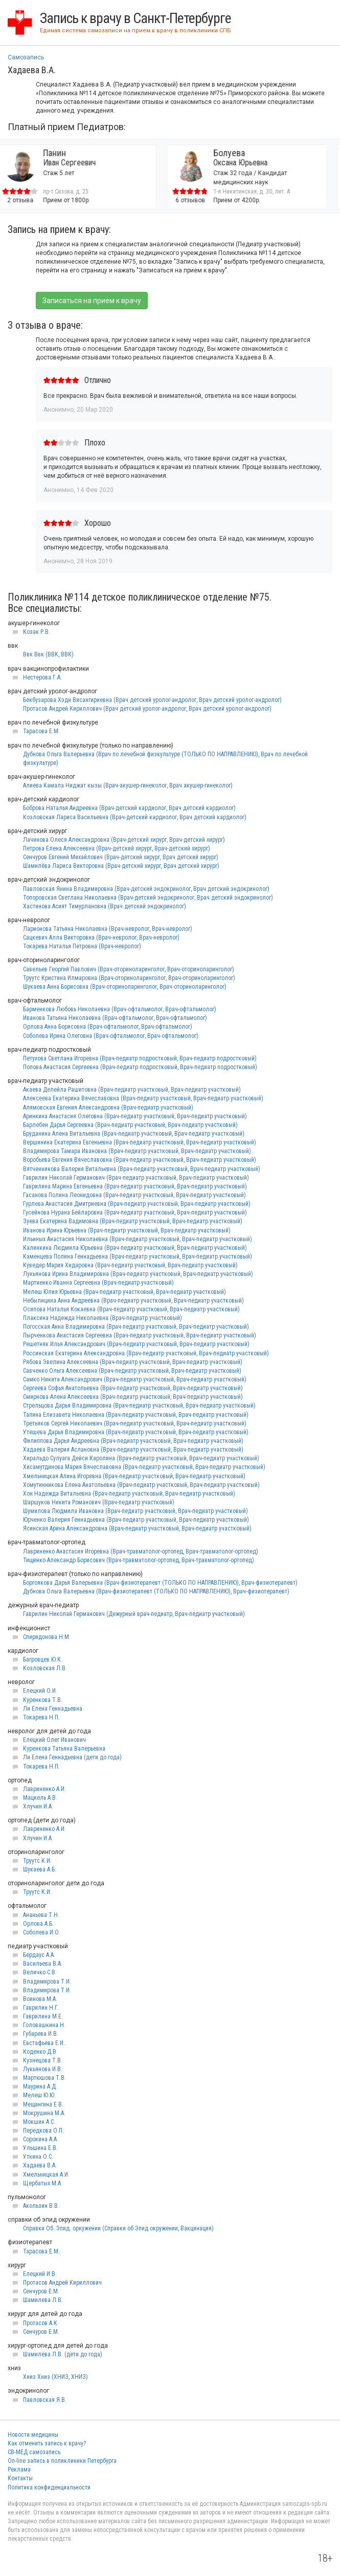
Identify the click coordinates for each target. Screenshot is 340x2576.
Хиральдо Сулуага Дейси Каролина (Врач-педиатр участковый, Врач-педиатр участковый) (141, 1458)
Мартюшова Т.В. (44, 2077)
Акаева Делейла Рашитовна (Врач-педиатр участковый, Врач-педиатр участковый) (132, 1089)
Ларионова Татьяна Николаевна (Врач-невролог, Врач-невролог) (107, 928)
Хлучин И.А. (38, 1806)
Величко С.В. (40, 1972)
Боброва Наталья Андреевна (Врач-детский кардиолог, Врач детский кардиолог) (129, 808)
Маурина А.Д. (40, 2086)
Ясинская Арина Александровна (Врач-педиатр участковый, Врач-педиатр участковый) (137, 1528)
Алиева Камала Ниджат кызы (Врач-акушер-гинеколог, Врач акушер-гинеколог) (128, 785)
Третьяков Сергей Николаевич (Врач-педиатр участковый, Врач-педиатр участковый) (134, 1423)
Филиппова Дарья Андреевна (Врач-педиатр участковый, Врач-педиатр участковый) (133, 1440)
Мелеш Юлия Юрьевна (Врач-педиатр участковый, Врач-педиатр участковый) (124, 1291)
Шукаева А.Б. (39, 1869)
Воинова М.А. (40, 1999)
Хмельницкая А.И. (46, 2174)
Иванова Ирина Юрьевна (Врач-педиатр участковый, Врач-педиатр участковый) (127, 1230)
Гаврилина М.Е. (43, 2016)
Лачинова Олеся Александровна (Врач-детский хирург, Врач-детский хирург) (124, 839)
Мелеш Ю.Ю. (39, 2095)
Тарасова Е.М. (41, 731)
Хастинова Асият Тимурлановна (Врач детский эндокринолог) (104, 906)
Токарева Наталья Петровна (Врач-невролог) (82, 946)
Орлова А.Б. (38, 1923)
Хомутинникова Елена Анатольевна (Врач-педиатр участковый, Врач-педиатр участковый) (141, 1484)
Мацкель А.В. (40, 1797)
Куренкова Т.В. (42, 1700)
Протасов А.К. (41, 2323)
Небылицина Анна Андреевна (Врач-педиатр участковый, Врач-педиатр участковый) (133, 1300)
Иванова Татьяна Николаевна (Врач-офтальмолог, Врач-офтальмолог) (115, 1017)
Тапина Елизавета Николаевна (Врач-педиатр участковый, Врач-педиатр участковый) (135, 1414)
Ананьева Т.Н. (41, 1915)
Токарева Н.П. (41, 1717)
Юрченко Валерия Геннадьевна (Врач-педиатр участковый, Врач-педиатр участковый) (136, 1519)
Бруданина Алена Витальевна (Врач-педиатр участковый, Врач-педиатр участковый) (133, 1133)
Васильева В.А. (42, 1963)
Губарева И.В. (40, 2033)
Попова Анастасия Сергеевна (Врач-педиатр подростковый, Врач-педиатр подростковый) (140, 1067)
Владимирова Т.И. (47, 1981)
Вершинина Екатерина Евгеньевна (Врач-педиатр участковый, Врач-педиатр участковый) (139, 1142)
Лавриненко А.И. (44, 1789)
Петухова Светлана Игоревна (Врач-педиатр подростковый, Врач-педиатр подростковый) (140, 1058)
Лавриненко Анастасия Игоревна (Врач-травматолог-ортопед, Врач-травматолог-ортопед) (140, 1551)
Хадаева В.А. (40, 2165)
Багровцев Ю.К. (42, 1659)
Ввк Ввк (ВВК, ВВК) (48, 654)
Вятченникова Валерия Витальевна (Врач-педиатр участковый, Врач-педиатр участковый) (141, 1169)
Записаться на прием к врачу (91, 300)
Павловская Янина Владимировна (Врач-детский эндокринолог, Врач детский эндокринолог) (146, 888)
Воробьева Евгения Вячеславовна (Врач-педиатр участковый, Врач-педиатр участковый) (139, 1159)
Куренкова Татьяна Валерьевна (64, 1748)
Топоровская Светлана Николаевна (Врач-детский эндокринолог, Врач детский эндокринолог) (148, 897)
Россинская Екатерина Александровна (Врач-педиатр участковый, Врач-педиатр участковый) (146, 1353)
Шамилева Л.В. (43, 2300)
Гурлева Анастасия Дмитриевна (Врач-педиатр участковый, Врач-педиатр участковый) (137, 1203)
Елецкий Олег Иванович (54, 1739)
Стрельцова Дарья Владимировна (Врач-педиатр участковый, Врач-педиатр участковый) (139, 1405)
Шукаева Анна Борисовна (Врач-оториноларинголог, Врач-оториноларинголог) (124, 986)
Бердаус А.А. (39, 1954)
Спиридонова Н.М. (47, 1637)
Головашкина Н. (44, 2025)
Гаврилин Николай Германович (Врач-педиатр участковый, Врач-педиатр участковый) (136, 1177)
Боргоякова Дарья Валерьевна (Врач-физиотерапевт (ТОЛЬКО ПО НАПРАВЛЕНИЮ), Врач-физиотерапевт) (160, 1582)
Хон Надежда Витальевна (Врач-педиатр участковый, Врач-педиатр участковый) (129, 1493)
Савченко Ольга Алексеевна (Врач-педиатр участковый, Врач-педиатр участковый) (132, 1370)
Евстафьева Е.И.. (44, 2043)
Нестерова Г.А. (42, 677)
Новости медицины (33, 2434)
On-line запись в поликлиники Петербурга (62, 2460)
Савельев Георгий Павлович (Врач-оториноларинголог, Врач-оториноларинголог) (128, 969)
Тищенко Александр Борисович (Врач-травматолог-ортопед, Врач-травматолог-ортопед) (138, 1560)
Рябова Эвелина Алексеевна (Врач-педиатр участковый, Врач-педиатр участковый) (132, 1362)
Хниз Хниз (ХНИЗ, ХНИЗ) (55, 2376)
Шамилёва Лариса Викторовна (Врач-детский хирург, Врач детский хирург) (121, 865)
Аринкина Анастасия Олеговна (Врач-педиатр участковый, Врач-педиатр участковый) (135, 1116)
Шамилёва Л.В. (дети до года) (62, 2354)
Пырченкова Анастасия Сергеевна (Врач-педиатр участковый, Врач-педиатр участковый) (139, 1335)
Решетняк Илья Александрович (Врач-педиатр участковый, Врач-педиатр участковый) (136, 1344)
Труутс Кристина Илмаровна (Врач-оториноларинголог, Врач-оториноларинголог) (129, 978)
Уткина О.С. (38, 2156)
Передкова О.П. (43, 2130)
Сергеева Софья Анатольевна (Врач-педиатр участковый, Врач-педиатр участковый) (133, 1388)
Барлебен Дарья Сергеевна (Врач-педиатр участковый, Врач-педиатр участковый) (130, 1125)
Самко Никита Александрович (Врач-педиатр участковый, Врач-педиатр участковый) (134, 1379)
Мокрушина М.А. (44, 2113)
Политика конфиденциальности (49, 2487)
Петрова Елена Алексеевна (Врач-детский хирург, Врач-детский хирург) (116, 848)
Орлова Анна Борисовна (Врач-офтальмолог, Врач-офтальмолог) (107, 1026)
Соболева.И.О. (41, 1932)
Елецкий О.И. (40, 1690)
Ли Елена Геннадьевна (52, 1708)
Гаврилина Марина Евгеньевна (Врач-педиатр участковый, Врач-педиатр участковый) (135, 1186)
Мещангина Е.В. (43, 2104)
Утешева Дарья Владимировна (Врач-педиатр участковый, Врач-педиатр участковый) (135, 1432)
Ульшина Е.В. (40, 2148)
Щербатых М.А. (42, 2183)
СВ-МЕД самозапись (34, 2452)
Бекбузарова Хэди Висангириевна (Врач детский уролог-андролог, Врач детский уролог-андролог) (152, 700)
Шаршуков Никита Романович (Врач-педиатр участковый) (98, 1502)
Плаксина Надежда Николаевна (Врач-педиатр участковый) (102, 1318)
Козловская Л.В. (45, 1668)
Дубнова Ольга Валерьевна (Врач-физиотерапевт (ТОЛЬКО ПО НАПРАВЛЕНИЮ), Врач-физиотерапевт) (156, 1591)
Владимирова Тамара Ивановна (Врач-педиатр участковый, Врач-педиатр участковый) (137, 1151)
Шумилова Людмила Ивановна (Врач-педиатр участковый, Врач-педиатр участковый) (135, 1511)
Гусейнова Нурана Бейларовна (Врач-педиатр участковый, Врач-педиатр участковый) (135, 1212)
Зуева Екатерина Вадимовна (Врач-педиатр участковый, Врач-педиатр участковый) (132, 1221)
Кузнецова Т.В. (42, 2060)
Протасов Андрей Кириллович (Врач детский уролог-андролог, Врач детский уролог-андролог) (147, 708)
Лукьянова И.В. (42, 2069)
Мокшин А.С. (39, 2121)
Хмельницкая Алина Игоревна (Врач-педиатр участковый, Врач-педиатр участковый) (134, 1476)
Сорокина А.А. (40, 2139)
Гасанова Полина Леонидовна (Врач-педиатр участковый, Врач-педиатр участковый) (134, 1195)
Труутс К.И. (37, 1860)
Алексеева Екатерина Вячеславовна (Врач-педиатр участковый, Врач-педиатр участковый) (143, 1098)
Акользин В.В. (41, 2205)
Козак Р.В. (36, 631)
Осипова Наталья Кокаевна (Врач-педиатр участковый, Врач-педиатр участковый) (131, 1309)
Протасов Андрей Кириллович (62, 2282)
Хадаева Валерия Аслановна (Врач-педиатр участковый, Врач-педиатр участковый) (133, 1449)
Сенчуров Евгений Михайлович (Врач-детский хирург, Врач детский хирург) (120, 857)
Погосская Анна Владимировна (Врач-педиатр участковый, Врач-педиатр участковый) (136, 1326)
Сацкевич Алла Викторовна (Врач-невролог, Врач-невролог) (101, 937)
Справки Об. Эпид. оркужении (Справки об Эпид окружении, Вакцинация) (118, 2228)
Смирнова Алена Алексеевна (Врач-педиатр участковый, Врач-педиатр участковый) (133, 1396)
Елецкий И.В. (40, 2273)
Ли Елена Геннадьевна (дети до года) (72, 1757)
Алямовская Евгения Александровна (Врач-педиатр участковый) (108, 1107)
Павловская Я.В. (44, 2399)
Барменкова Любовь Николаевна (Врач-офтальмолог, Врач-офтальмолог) (119, 1009)
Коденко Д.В (39, 2051)
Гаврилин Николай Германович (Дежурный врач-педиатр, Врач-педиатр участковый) (134, 1613)
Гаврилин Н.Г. (41, 2007)
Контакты (20, 2478)
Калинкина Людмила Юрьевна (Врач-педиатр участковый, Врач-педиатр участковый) (135, 1247)
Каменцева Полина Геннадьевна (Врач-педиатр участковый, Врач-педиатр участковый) (137, 1256)
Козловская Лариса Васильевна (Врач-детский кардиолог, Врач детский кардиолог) (134, 817)
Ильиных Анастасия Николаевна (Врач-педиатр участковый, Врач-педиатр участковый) (137, 1239)
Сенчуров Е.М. (41, 2291)
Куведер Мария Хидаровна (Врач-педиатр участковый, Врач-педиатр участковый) (130, 1265)
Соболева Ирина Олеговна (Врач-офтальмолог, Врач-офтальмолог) (110, 1035)
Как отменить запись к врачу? (47, 2443)
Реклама (19, 2469)
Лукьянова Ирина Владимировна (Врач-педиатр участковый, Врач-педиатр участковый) (138, 1274)
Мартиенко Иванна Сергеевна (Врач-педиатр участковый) (98, 1282)
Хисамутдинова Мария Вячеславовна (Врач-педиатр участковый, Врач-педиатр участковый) (144, 1467)
